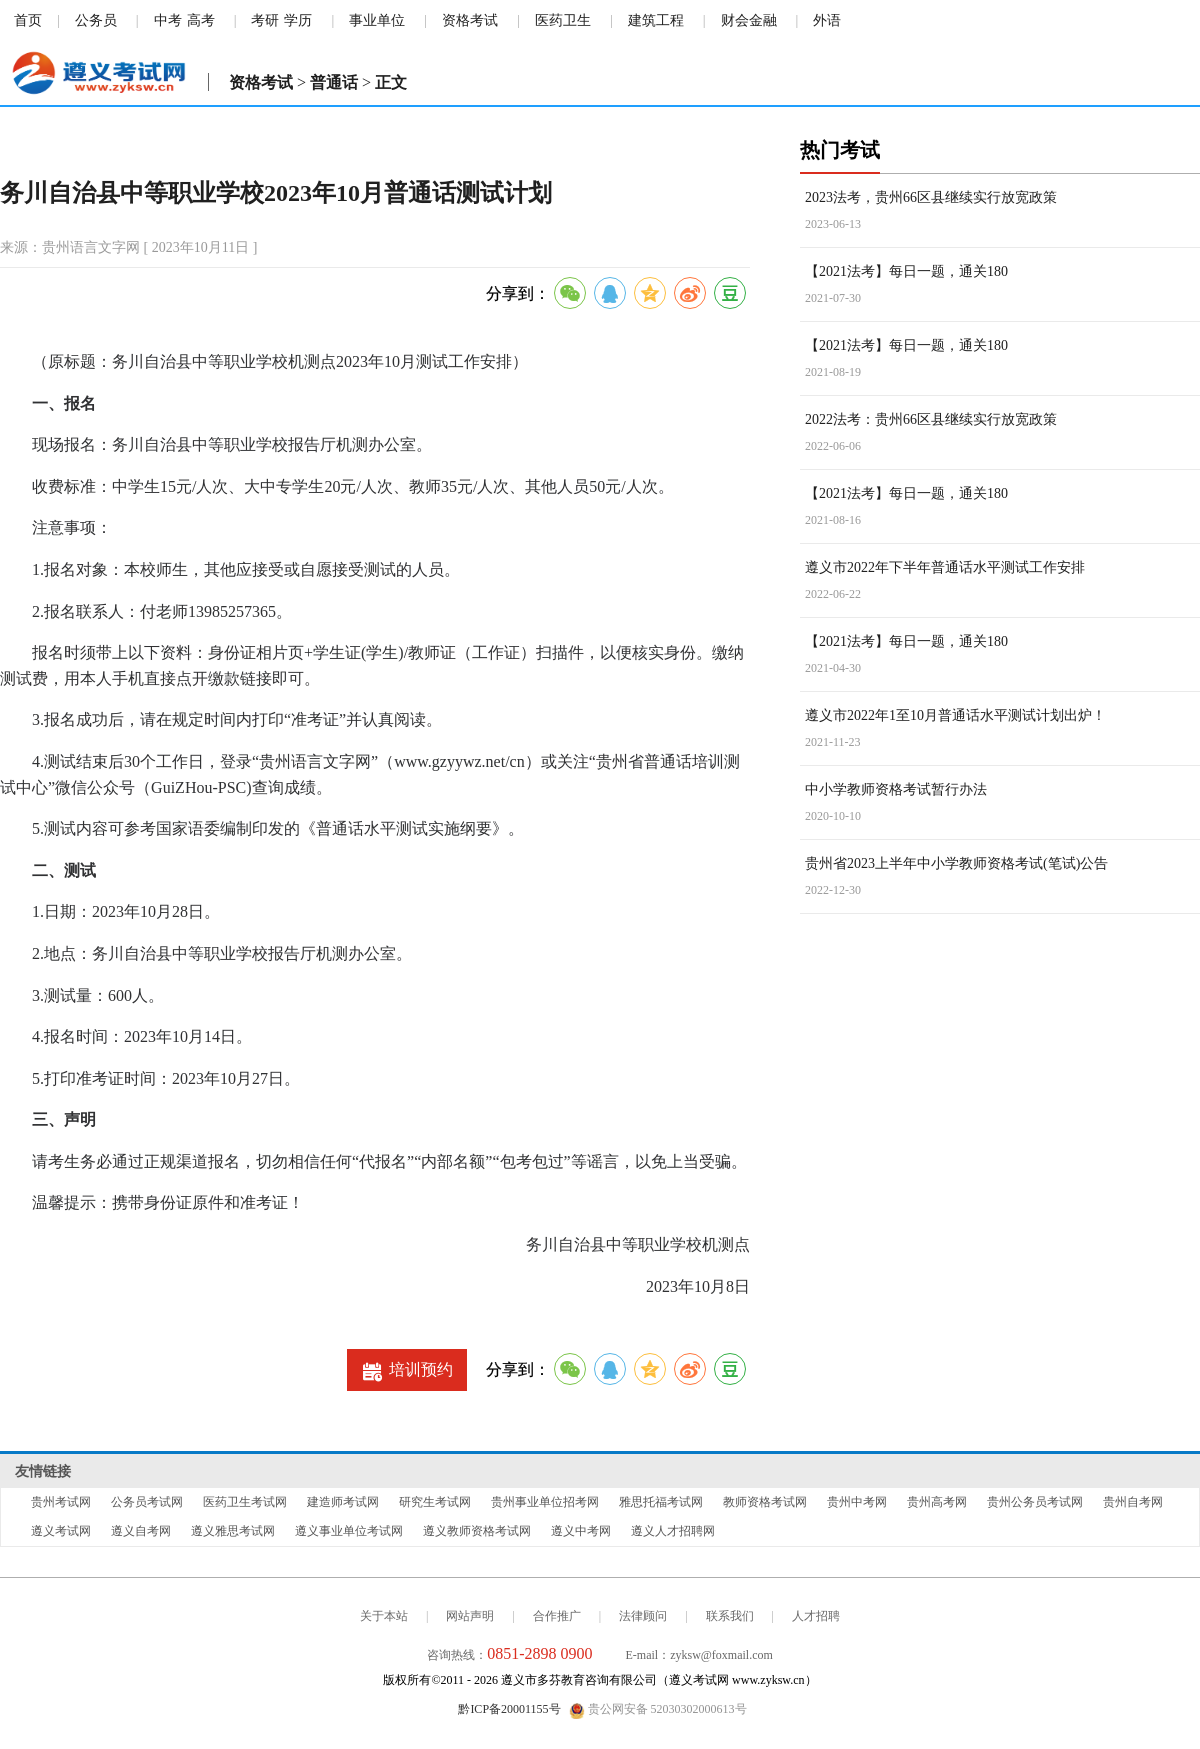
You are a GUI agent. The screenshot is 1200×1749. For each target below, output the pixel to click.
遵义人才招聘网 (673, 1531)
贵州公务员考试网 (1035, 1502)
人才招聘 (816, 1616)
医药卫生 (563, 20)
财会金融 (749, 20)
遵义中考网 (581, 1531)
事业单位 (377, 20)
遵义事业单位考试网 (349, 1531)
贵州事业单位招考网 (545, 1502)
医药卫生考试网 (245, 1502)
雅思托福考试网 (661, 1502)
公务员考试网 (147, 1502)
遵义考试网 (61, 1531)
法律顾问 (643, 1616)
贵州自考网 (1133, 1502)
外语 (827, 20)
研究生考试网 (435, 1502)
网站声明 (470, 1616)
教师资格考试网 (765, 1502)
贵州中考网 (857, 1502)
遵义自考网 (141, 1531)
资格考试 (470, 20)
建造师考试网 (343, 1502)
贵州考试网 (61, 1502)
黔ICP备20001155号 (509, 1709)
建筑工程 (656, 20)
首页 (28, 20)
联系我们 (730, 1616)
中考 (168, 20)
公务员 (96, 20)
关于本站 (384, 1616)
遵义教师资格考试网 (477, 1531)
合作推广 (557, 1616)
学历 (298, 20)
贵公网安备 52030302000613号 (658, 1710)
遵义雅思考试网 (233, 1531)
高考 (201, 20)
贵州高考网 (937, 1502)
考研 (265, 20)
